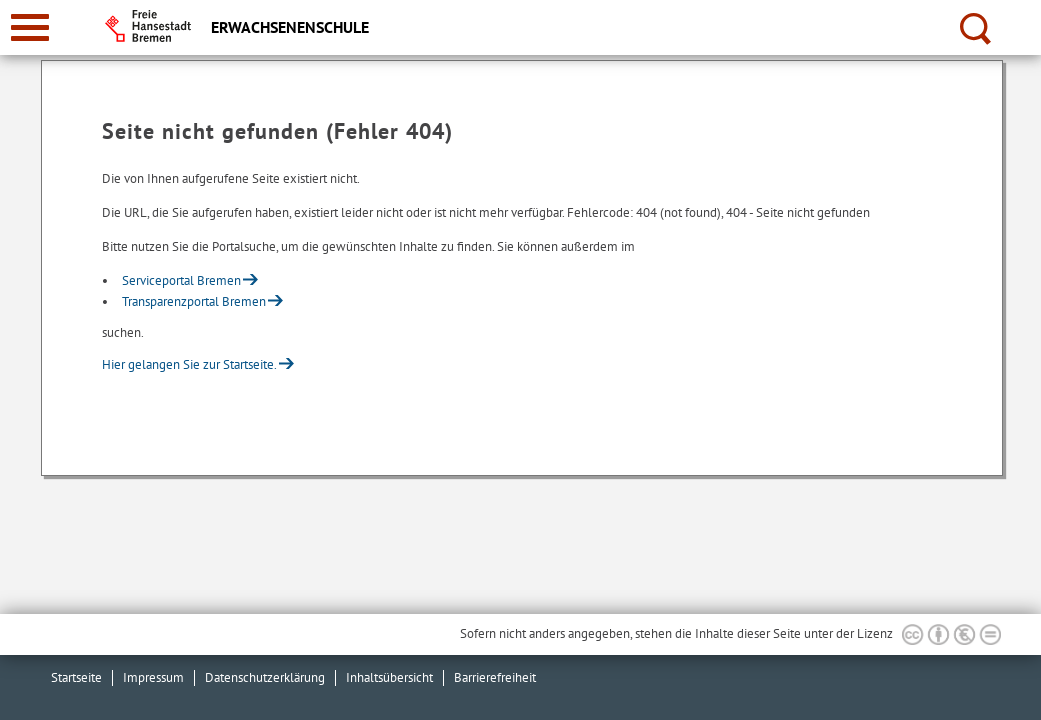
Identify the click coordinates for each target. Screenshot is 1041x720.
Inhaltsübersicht (389, 677)
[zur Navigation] (30, 27)
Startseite (76, 677)
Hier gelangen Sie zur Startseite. (189, 364)
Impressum (153, 677)
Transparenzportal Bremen (194, 301)
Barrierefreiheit (495, 677)
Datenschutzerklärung (265, 677)
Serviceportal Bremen (181, 280)
